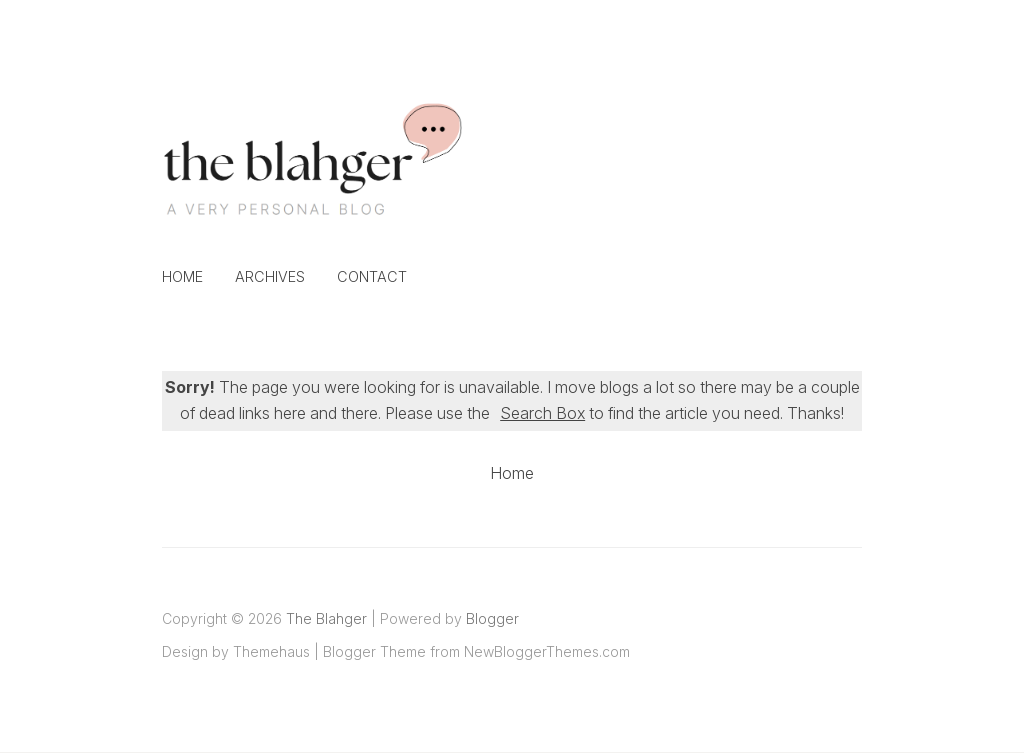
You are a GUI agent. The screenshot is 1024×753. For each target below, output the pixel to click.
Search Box (542, 413)
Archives (270, 276)
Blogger (492, 618)
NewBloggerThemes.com (547, 651)
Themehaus (271, 651)
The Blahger (326, 618)
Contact (372, 276)
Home (182, 276)
